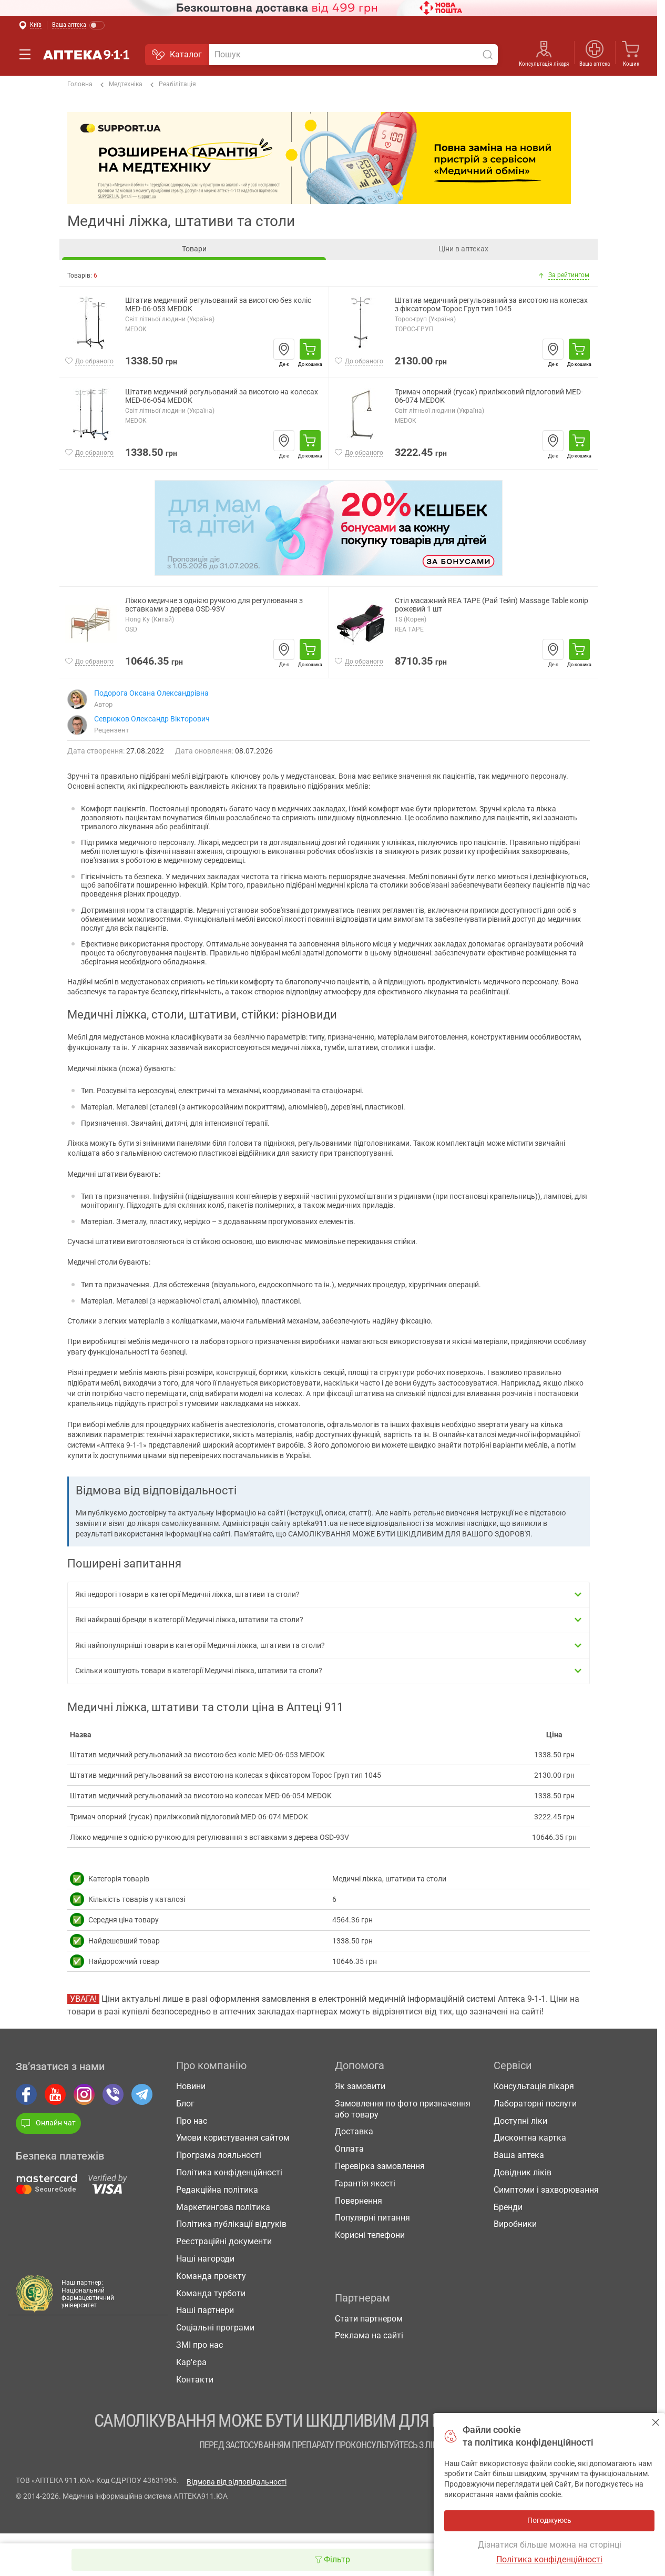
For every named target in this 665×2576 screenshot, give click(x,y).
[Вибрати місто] (30, 25)
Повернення (358, 2201)
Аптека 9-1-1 (86, 54)
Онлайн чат (48, 2123)
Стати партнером (369, 2319)
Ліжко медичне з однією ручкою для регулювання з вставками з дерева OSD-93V (214, 605)
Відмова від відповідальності (237, 2482)
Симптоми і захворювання (546, 2190)
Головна (80, 84)
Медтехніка (121, 84)
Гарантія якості (365, 2183)
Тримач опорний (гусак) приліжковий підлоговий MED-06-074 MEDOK (489, 396)
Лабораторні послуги (535, 2104)
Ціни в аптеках (463, 249)
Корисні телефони (370, 2235)
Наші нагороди (205, 2259)
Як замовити (360, 2086)
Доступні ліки (520, 2121)
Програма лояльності (218, 2155)
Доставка (354, 2131)
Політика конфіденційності (229, 2172)
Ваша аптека (594, 63)
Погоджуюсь (656, 2422)
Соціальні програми (215, 2328)
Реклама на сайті (369, 2335)
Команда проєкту (211, 2276)
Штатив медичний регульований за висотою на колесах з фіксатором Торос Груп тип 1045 (491, 305)
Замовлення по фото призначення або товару (402, 2109)
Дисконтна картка (530, 2138)
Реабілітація (173, 84)
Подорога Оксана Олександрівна (151, 693)
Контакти (194, 2380)
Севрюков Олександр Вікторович (152, 719)
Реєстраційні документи (224, 2241)
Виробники (515, 2224)
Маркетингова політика (223, 2207)
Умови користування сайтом (233, 2138)
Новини (191, 2086)
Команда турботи (210, 2293)
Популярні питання (372, 2218)
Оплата (349, 2149)
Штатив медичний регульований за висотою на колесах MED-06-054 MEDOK (221, 396)
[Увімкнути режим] (78, 25)
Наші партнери (205, 2310)
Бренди (508, 2207)
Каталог (177, 54)
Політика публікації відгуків (231, 2224)
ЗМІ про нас (199, 2345)
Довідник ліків (522, 2172)
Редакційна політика (217, 2190)
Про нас (191, 2121)
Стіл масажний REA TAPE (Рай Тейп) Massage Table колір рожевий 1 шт (491, 605)
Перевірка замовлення (380, 2166)
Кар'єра (191, 2362)
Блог (185, 2104)
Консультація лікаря (544, 63)
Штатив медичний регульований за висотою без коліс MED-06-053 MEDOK (218, 305)
